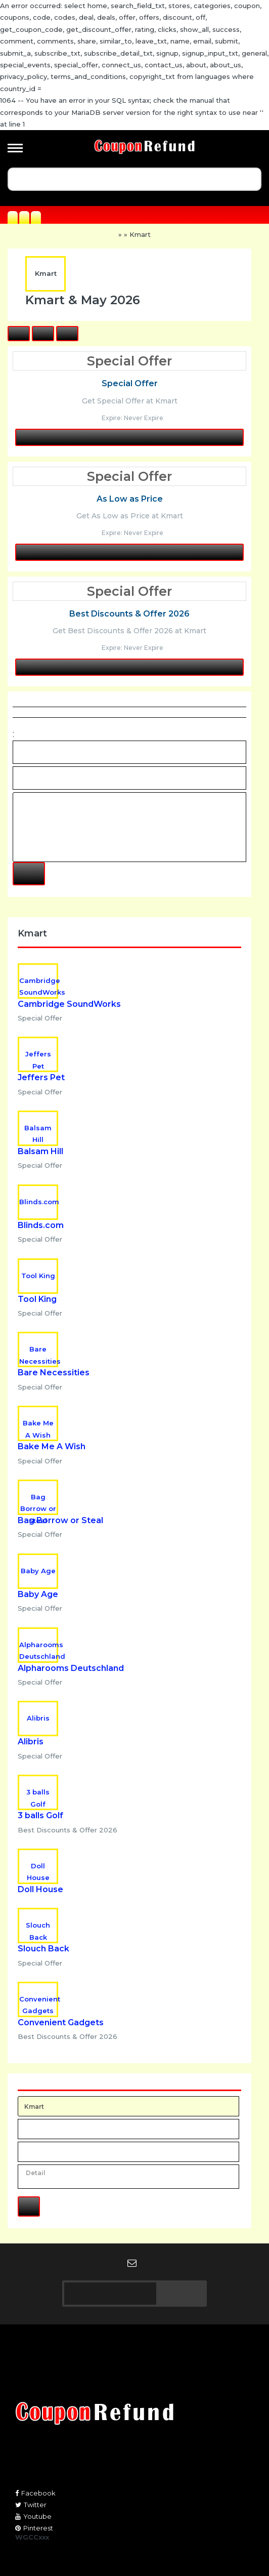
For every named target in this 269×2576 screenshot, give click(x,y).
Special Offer (130, 383)
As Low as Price (130, 499)
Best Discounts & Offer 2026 (129, 614)
